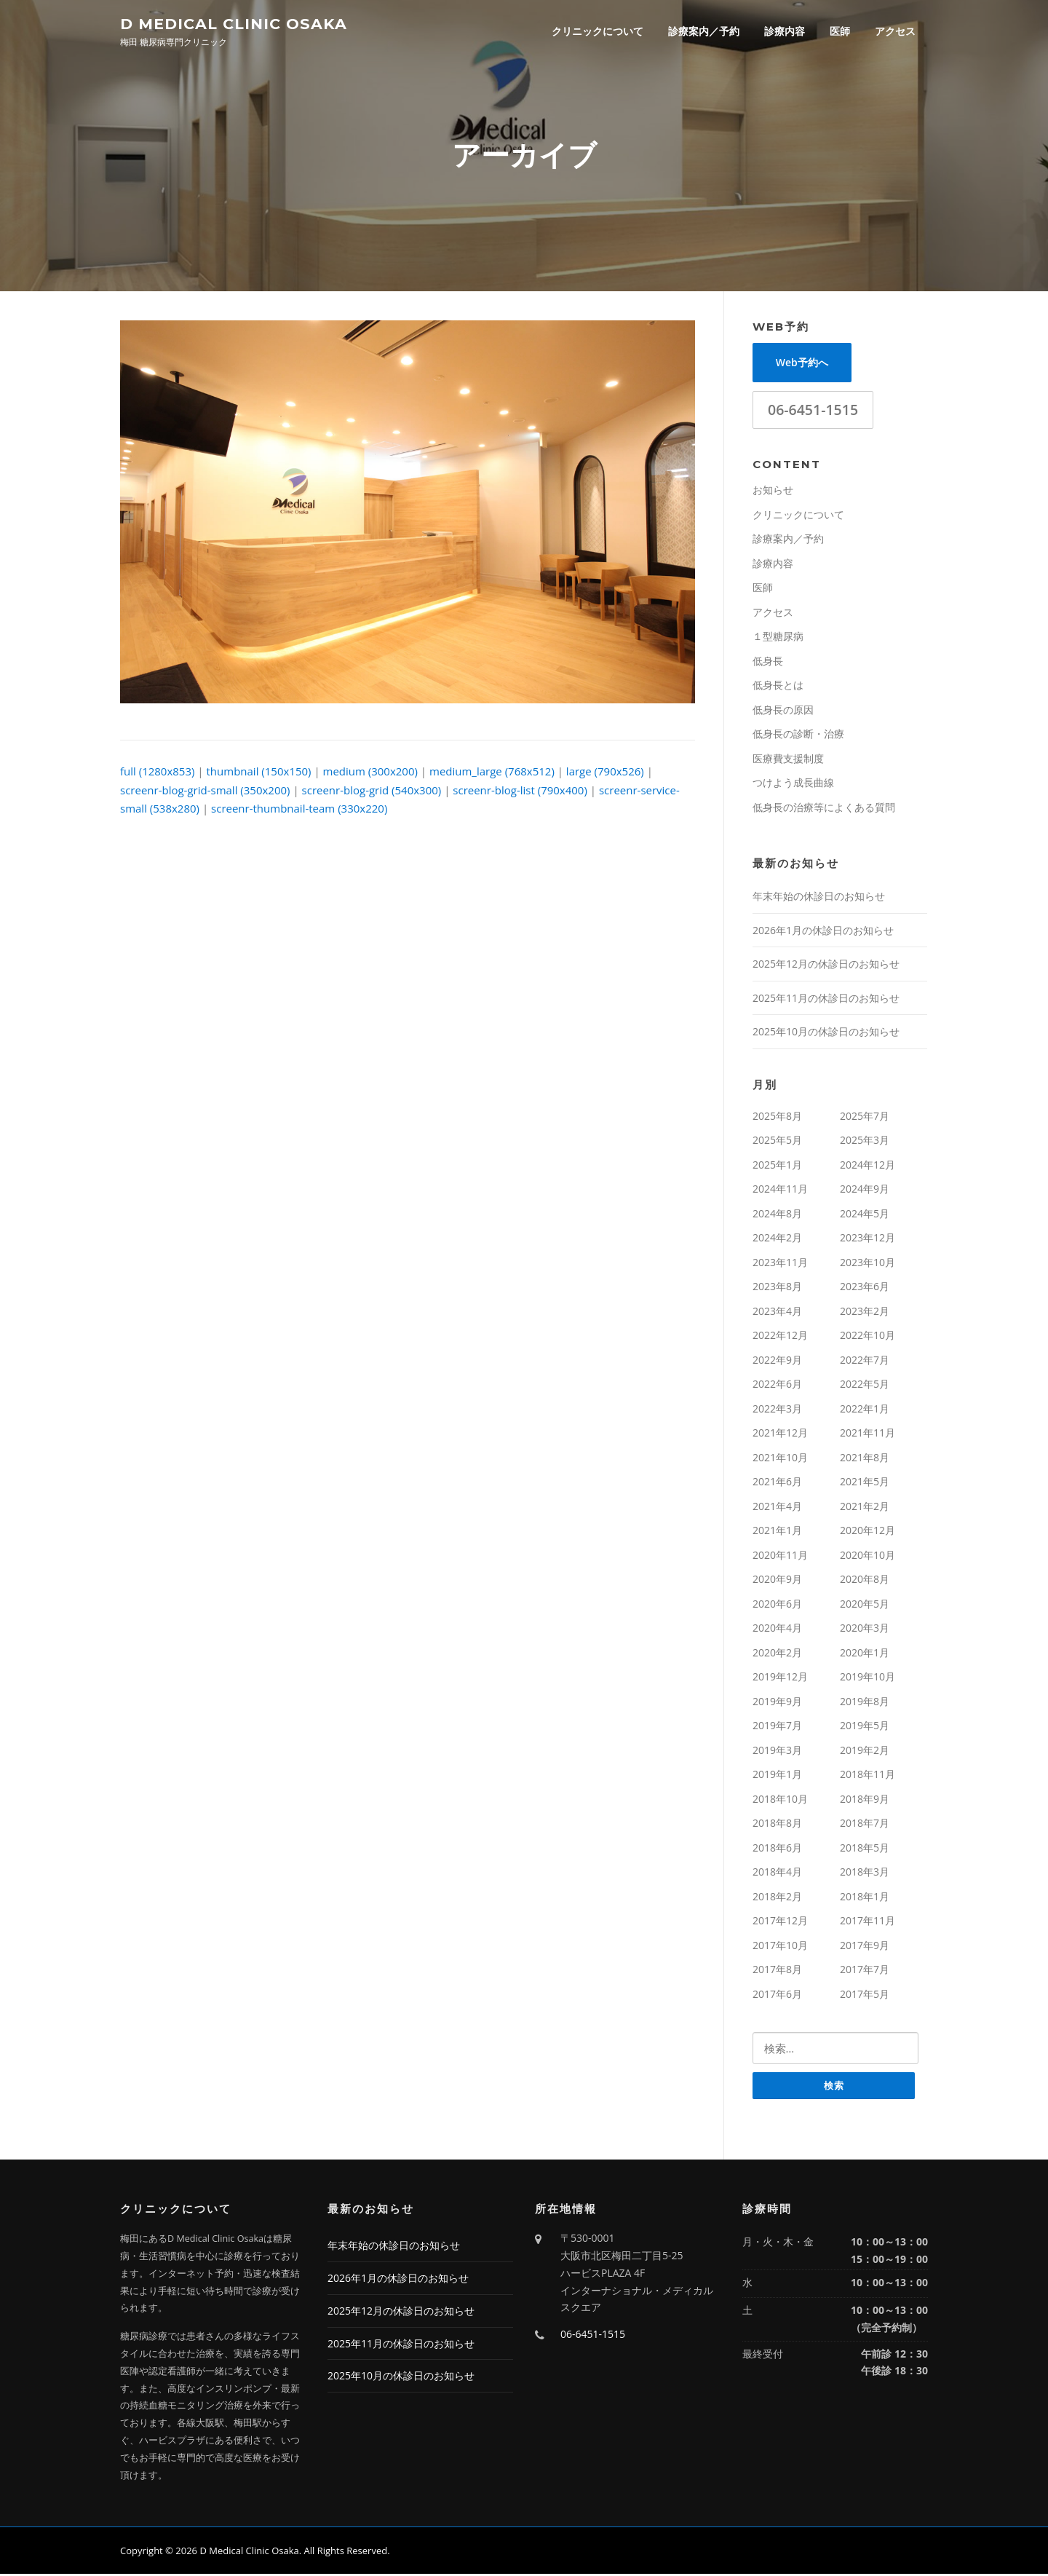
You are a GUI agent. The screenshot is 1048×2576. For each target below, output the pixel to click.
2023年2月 (864, 1312)
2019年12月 (780, 1678)
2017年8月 (777, 1971)
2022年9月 (777, 1361)
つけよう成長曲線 (793, 784)
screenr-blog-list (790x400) (520, 791)
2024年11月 (780, 1190)
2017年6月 (777, 1995)
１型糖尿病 (778, 637)
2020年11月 (780, 1556)
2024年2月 (777, 1239)
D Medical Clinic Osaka (233, 23)
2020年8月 (864, 1580)
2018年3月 (864, 1873)
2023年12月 (867, 1239)
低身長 (768, 662)
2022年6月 (777, 1385)
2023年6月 (864, 1288)
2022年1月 (864, 1410)
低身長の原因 (783, 711)
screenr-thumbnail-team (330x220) (299, 809)
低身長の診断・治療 (798, 735)
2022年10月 (867, 1336)
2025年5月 (777, 1141)
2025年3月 (864, 1141)
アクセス (895, 31)
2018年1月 (864, 1898)
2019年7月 (777, 1727)
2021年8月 (864, 1459)
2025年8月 (777, 1117)
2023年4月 (777, 1312)
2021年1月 (777, 1531)
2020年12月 (867, 1531)
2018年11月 (867, 1775)
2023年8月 (777, 1288)
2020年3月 (864, 1629)
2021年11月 (867, 1434)
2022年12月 (780, 1336)
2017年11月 (867, 1922)
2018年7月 (864, 1824)
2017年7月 (864, 1971)
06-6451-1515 (813, 411)
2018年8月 (777, 1824)
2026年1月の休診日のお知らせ (823, 932)
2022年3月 (777, 1410)
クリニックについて (597, 31)
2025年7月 (864, 1117)
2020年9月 (777, 1580)
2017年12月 (780, 1922)
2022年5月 (864, 1385)
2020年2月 (777, 1654)
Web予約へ (802, 364)
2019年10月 (867, 1678)
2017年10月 (780, 1946)
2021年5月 (864, 1483)
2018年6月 (777, 1849)
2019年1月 (777, 1775)
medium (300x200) (370, 772)
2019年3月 (777, 1751)
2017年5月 (864, 1995)
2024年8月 (777, 1215)
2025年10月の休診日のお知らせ (826, 1033)
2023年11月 (780, 1264)
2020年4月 (777, 1629)
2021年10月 (780, 1459)
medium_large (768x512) (492, 772)
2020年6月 (777, 1605)
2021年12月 (780, 1434)
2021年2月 (864, 1507)
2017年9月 (864, 1946)
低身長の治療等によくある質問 (824, 808)
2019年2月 (864, 1751)
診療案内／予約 (703, 31)
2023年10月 (867, 1264)
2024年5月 (864, 1215)
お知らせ (773, 491)
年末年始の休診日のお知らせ (819, 897)
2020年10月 (867, 1556)
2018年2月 (777, 1898)
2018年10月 (780, 1800)
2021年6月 (777, 1483)
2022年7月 (864, 1361)
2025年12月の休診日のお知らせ (826, 965)
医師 (840, 31)
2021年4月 (777, 1507)
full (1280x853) (157, 772)
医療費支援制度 (788, 760)
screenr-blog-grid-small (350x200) (205, 791)
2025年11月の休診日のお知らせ (826, 999)
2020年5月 (864, 1605)
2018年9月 (864, 1800)
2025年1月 (777, 1166)
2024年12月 (867, 1166)
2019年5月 (864, 1727)
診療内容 (784, 31)
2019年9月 (777, 1703)
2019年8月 (864, 1703)
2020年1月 (864, 1654)
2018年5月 (864, 1849)
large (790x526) (605, 772)
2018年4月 (777, 1873)
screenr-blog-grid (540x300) (372, 791)
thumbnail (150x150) (259, 772)
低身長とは (778, 686)
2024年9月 (864, 1190)
